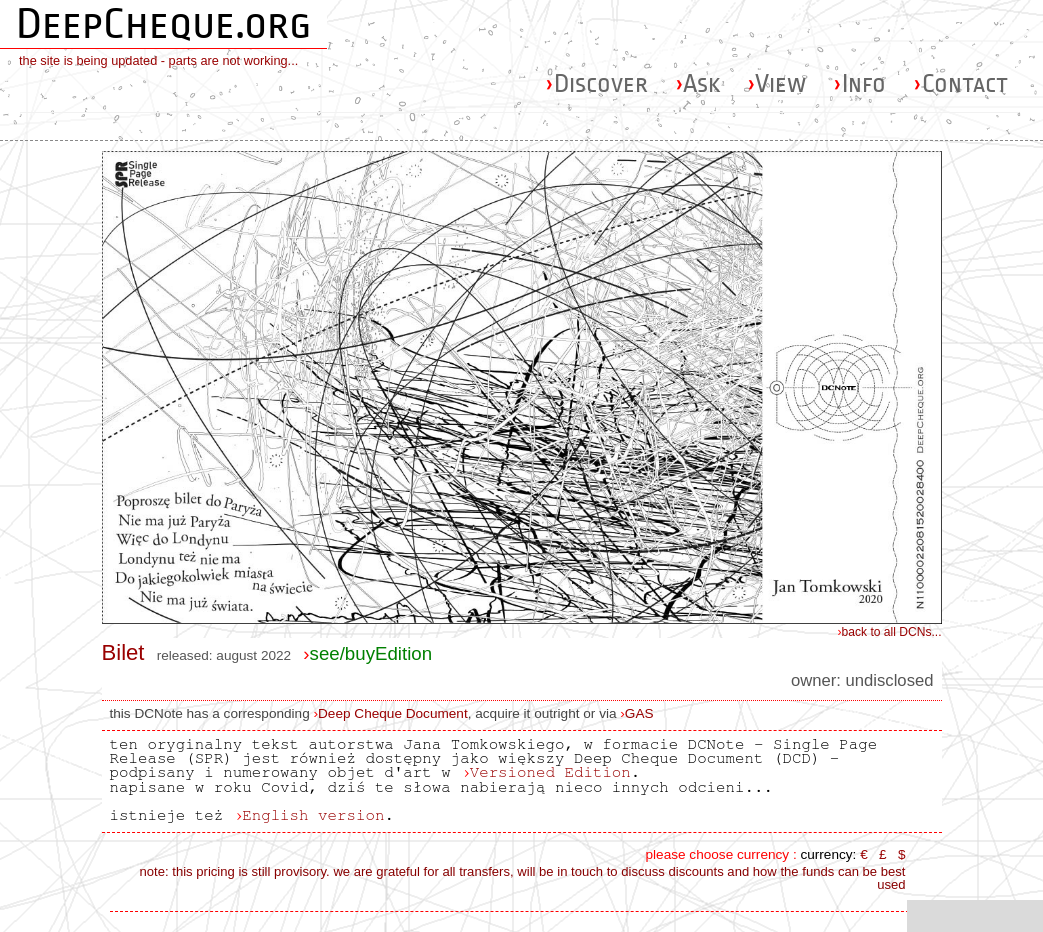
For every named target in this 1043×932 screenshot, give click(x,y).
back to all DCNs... (890, 632)
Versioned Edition (550, 772)
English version (313, 815)
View (776, 83)
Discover (596, 83)
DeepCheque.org (163, 24)
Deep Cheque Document (393, 713)
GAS (639, 713)
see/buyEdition (367, 653)
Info (859, 83)
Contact (960, 83)
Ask (697, 83)
